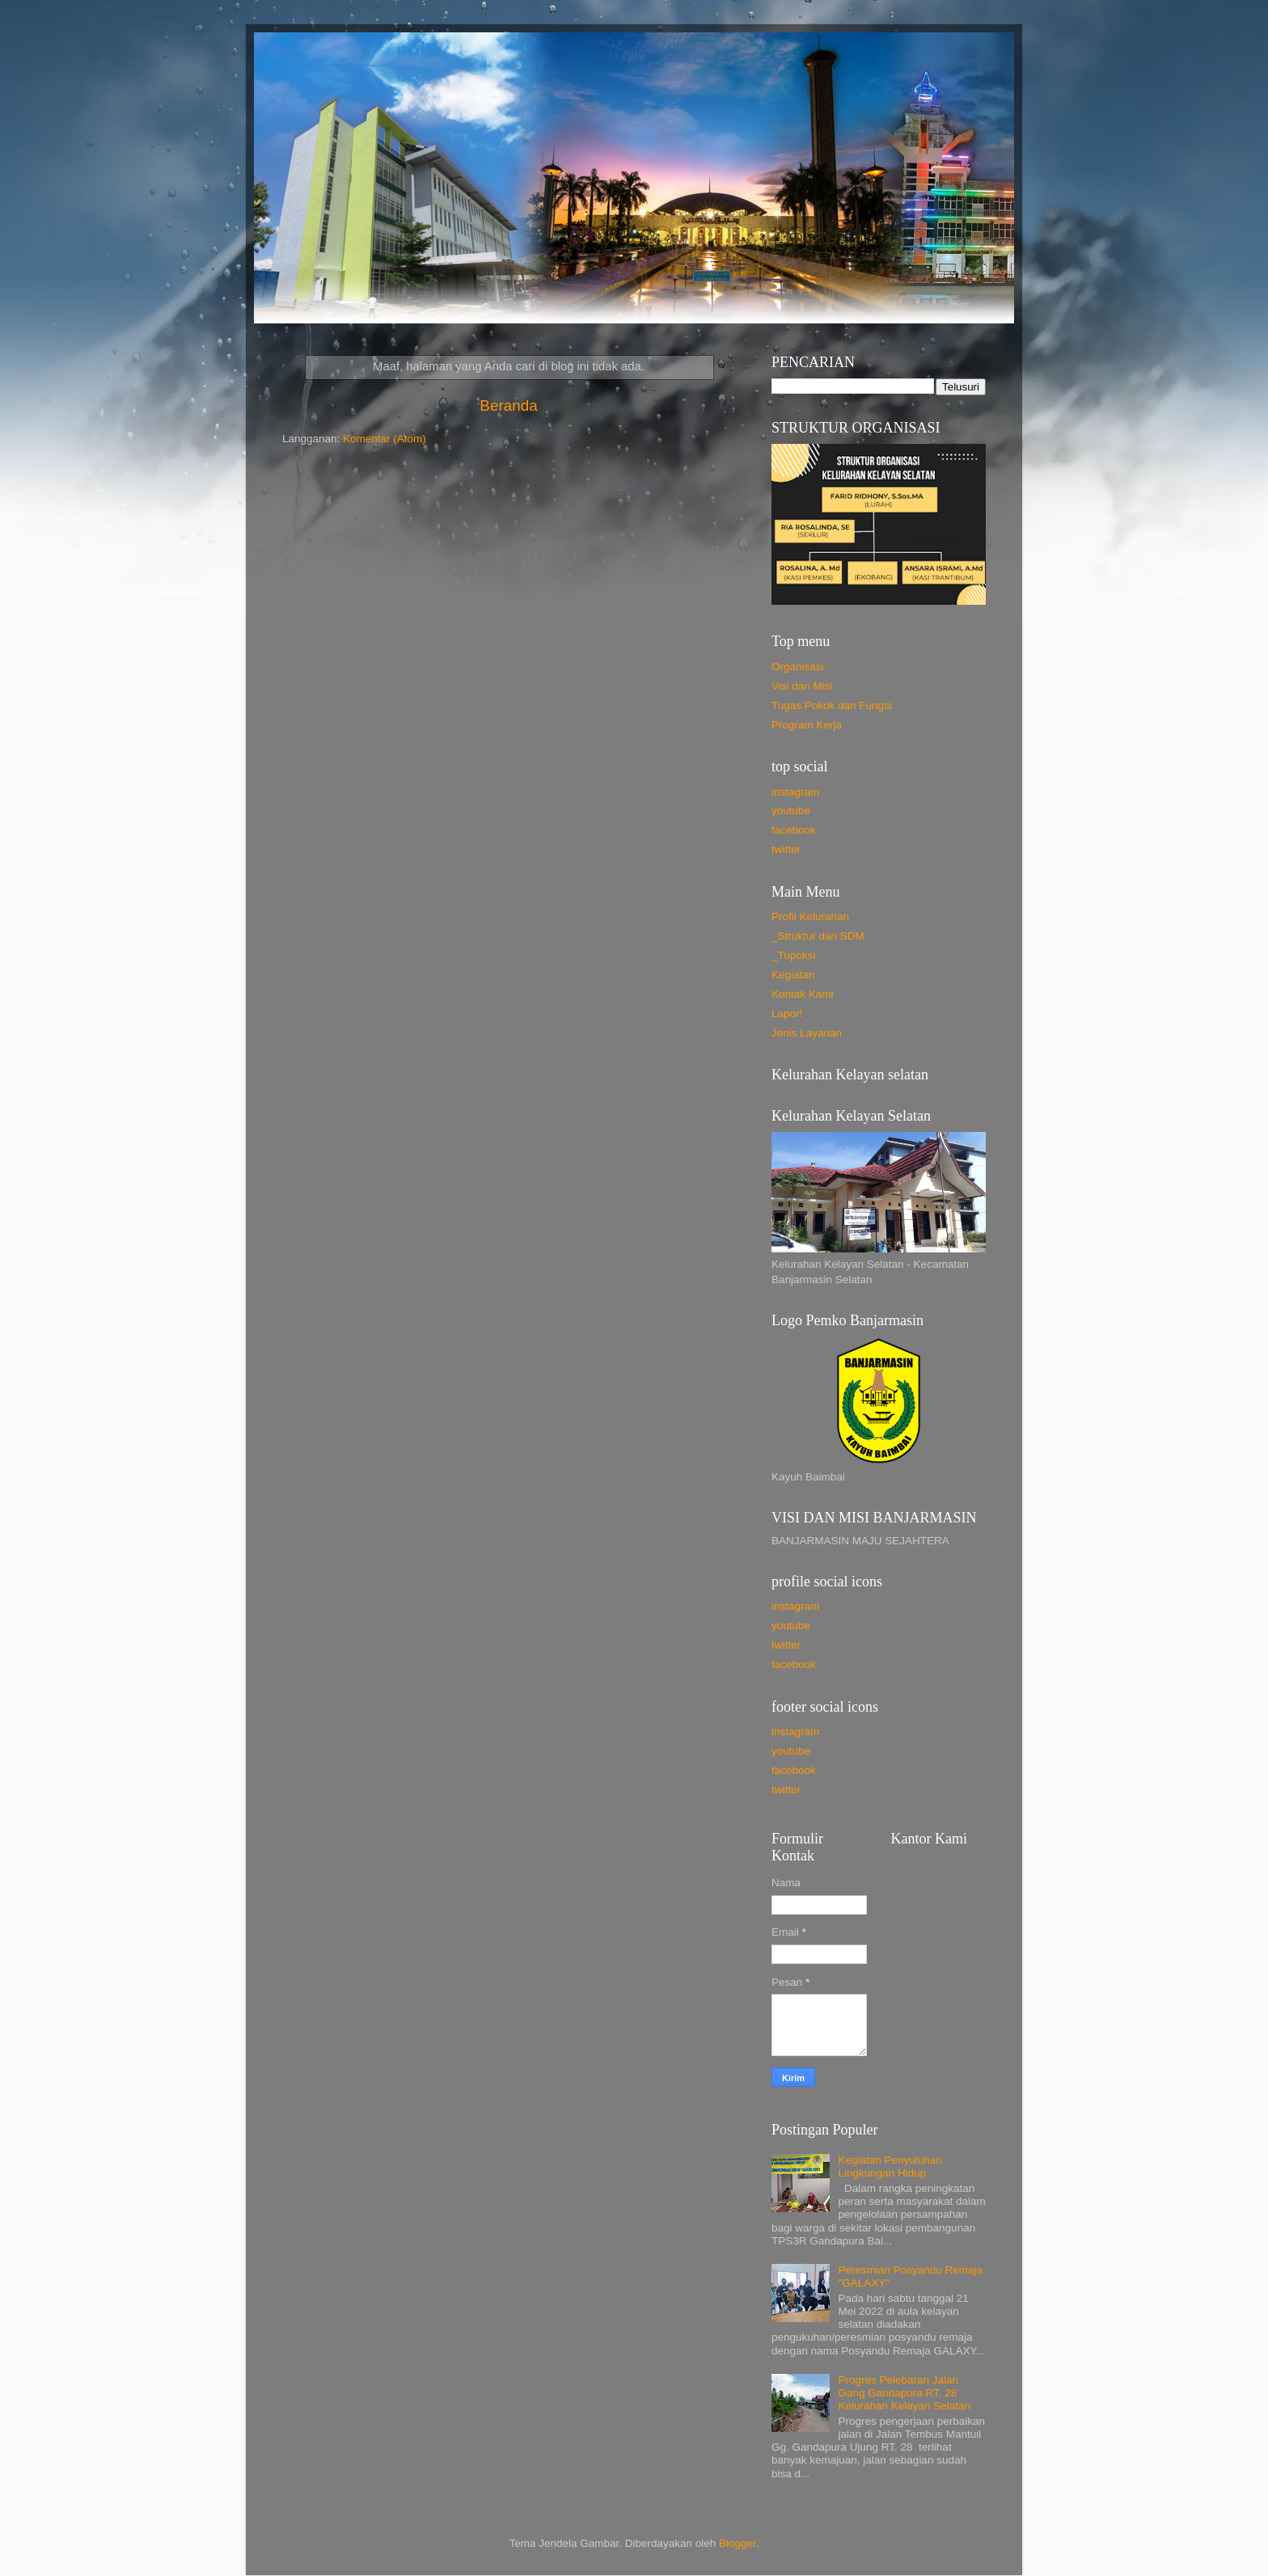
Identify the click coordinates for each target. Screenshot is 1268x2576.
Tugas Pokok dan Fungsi (831, 705)
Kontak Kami (802, 994)
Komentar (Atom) (384, 439)
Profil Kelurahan (810, 916)
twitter (786, 849)
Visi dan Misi (802, 686)
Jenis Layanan (806, 1033)
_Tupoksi (793, 955)
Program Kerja (806, 725)
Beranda (508, 405)
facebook (793, 830)
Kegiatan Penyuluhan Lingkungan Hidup (889, 2166)
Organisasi (797, 667)
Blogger (737, 2543)
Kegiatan (792, 975)
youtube (790, 810)
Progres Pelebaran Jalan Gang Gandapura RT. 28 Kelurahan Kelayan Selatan (904, 2393)
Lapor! (786, 1013)
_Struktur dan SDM (817, 936)
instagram (795, 792)
